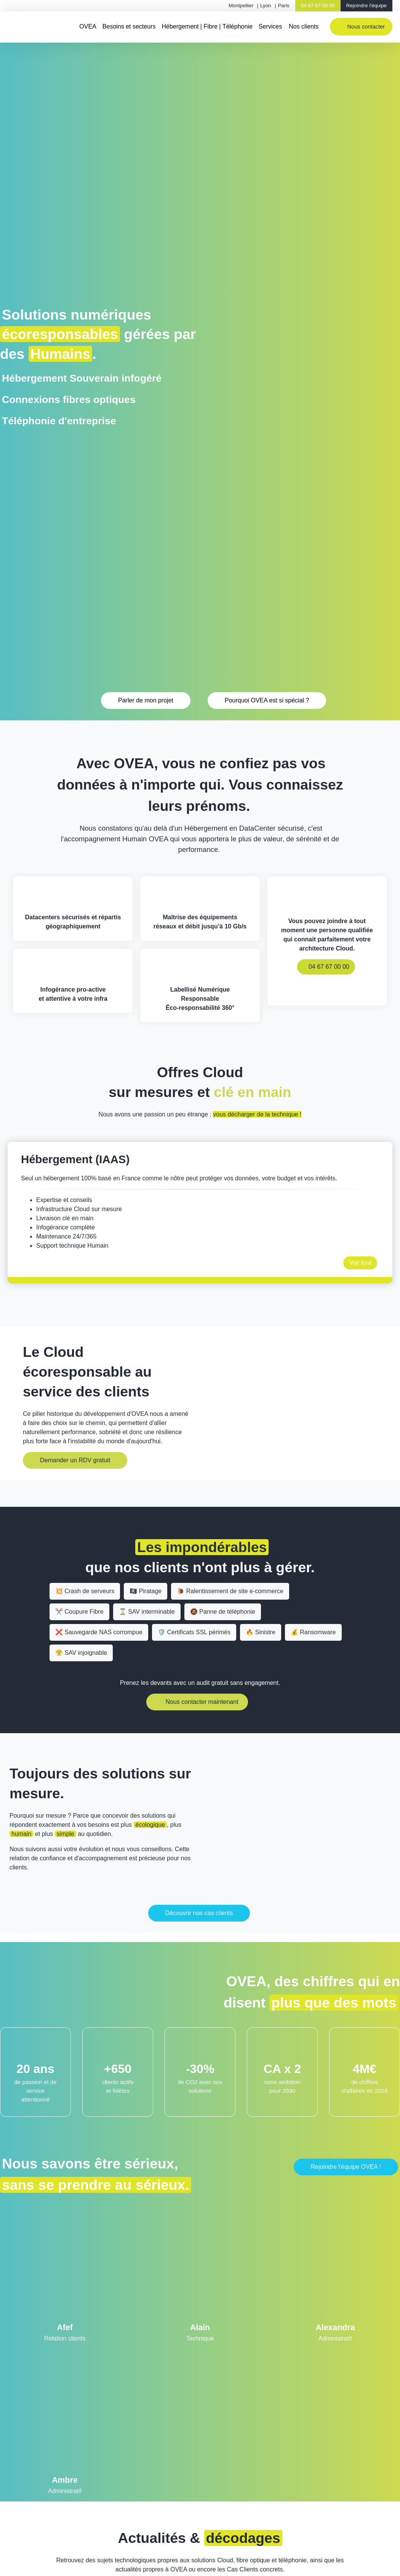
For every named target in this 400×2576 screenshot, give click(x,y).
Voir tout (360, 1262)
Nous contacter (366, 27)
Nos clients (303, 26)
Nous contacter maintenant (201, 1702)
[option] (200, 1212)
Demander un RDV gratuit (75, 1460)
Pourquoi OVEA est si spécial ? (267, 700)
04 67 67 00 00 (318, 5)
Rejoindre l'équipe (366, 5)
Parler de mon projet (145, 700)
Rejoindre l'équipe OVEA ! (346, 2167)
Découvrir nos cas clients (199, 1913)
